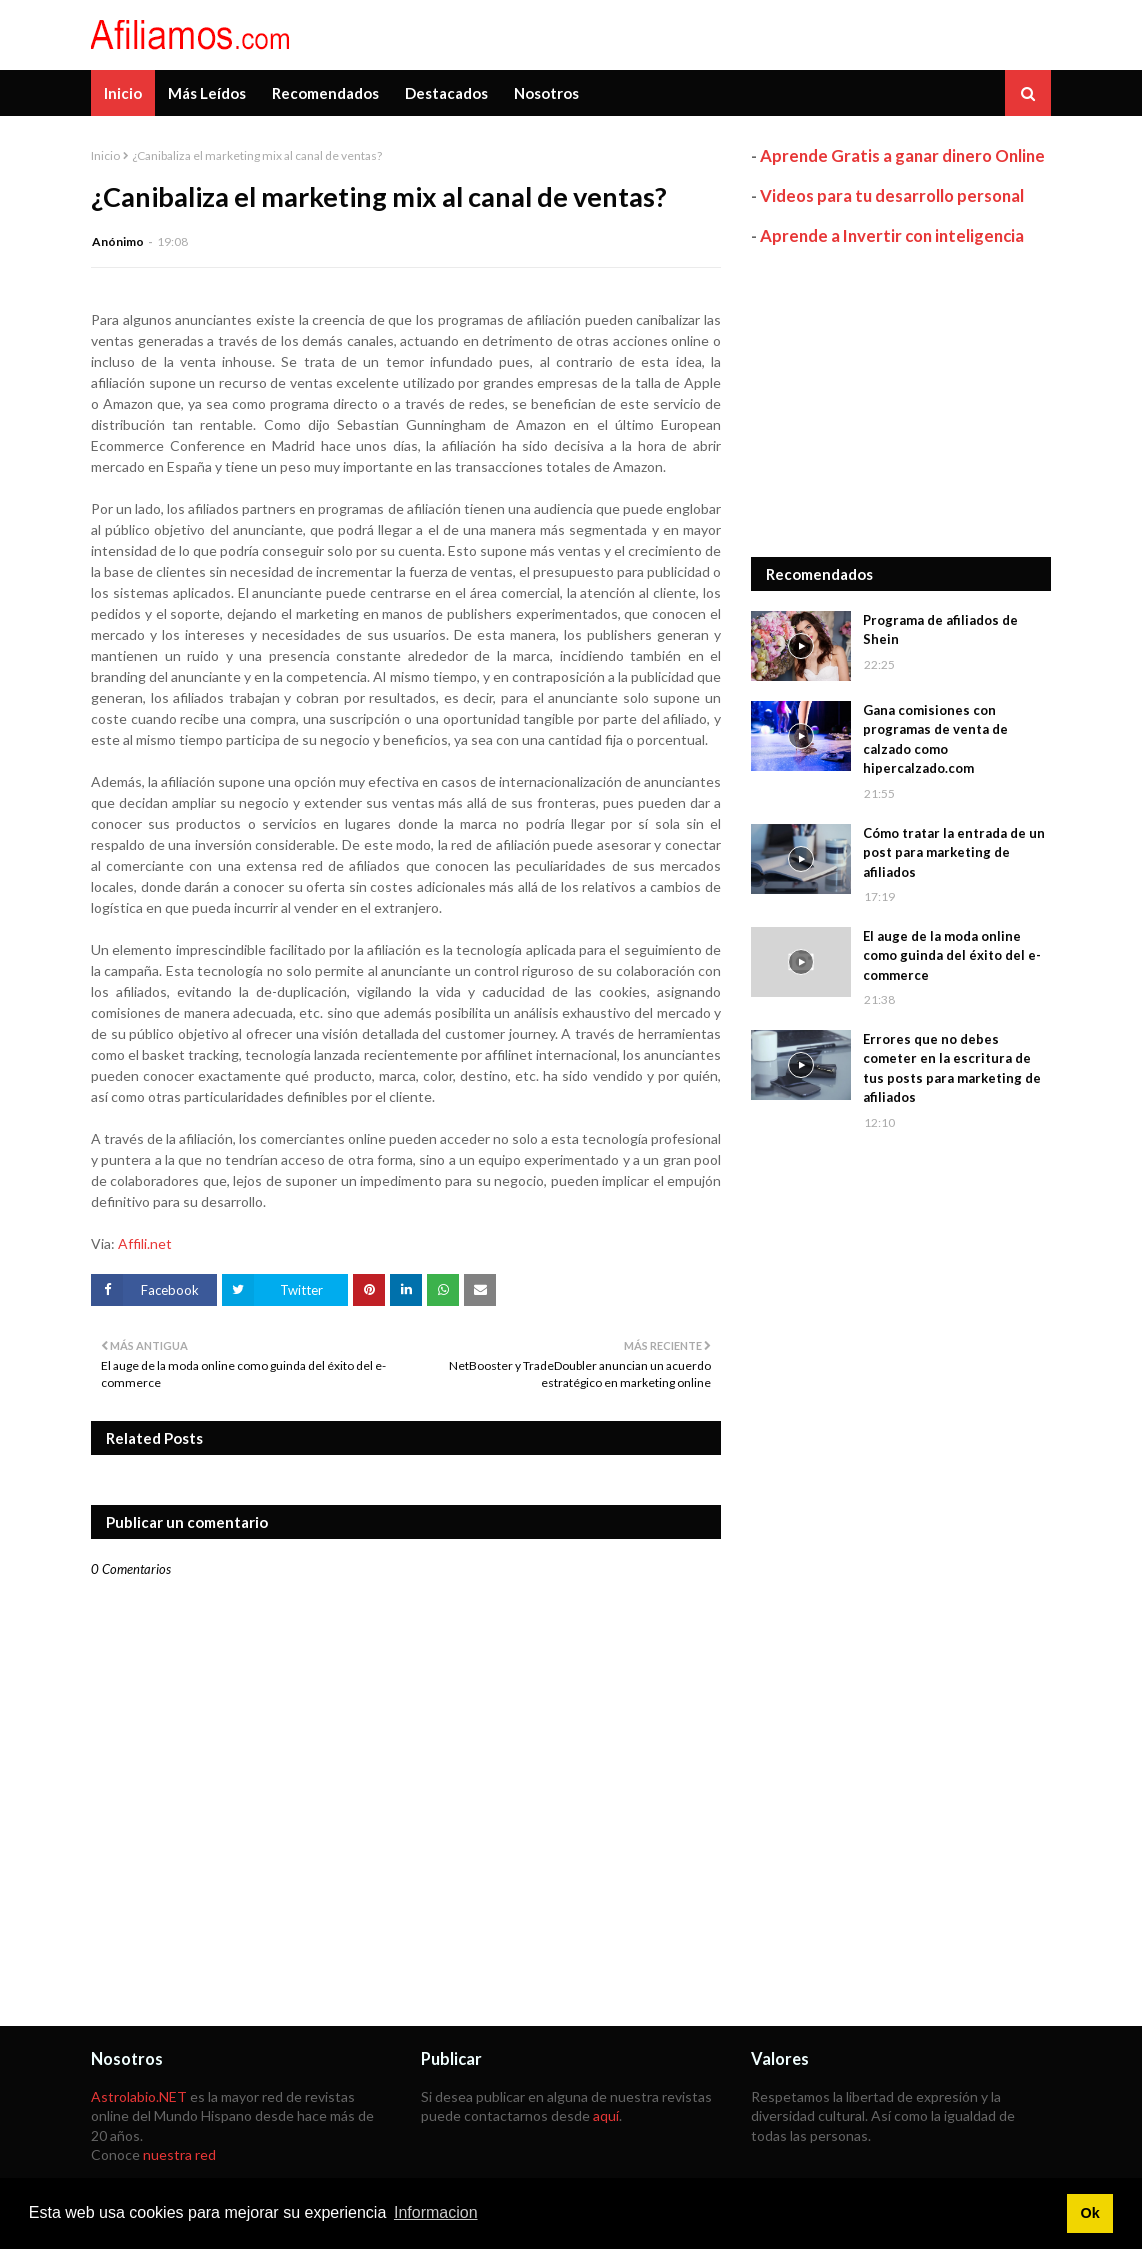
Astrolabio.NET (139, 2096)
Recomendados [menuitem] (325, 93)
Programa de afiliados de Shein (940, 630)
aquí (606, 2115)
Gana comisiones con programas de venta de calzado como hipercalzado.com (935, 739)
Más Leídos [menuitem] (207, 93)
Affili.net (145, 1243)
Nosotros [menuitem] (546, 93)
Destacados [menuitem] (446, 93)
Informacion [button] (436, 2212)
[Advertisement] (901, 402)
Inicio (105, 155)
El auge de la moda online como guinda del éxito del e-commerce (952, 955)
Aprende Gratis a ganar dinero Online (902, 155)
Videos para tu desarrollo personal (892, 195)
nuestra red (179, 2154)
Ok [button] (1089, 2213)
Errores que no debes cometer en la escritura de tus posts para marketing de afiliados (952, 1068)
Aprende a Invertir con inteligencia (892, 235)
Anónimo (118, 241)
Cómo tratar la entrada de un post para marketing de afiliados (954, 852)
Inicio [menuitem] (123, 93)
